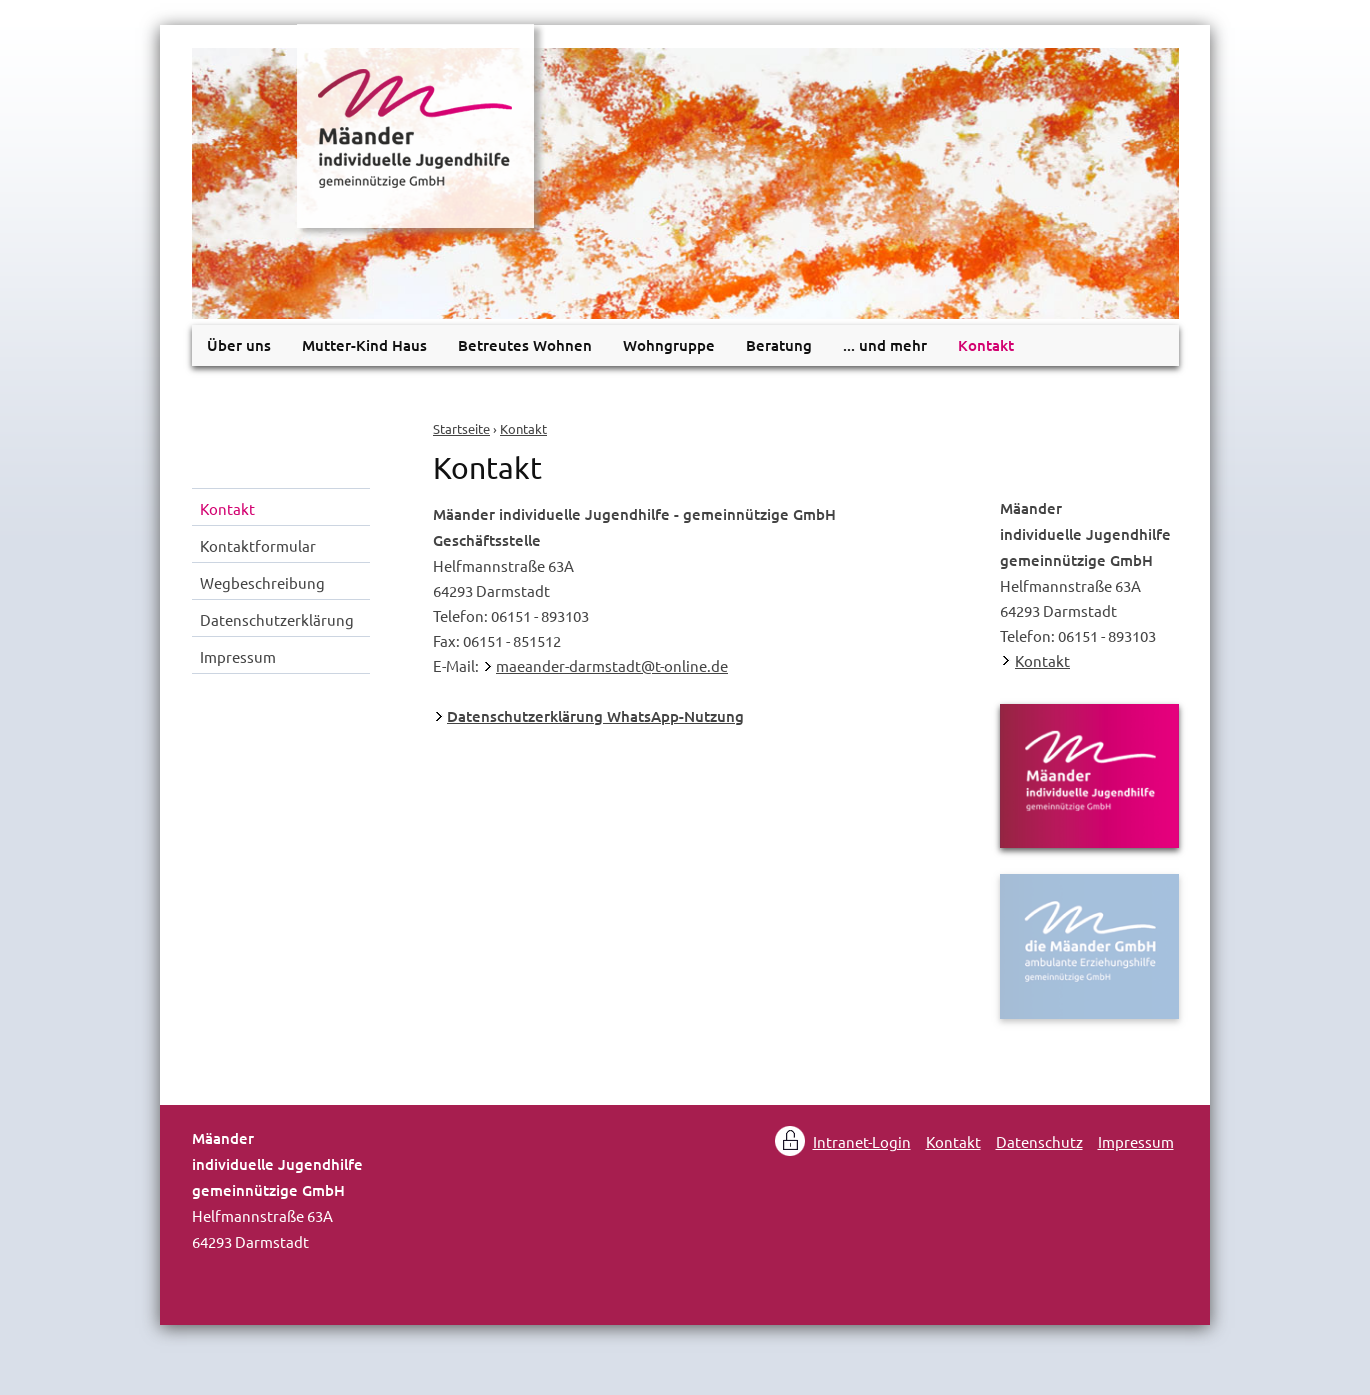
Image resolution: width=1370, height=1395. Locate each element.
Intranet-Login (862, 1141)
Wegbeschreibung (262, 582)
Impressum (238, 656)
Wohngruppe (669, 345)
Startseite (461, 428)
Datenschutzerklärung (277, 619)
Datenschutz (1039, 1141)
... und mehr (885, 345)
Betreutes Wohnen (525, 345)
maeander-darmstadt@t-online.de (612, 665)
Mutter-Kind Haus (364, 345)
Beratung (779, 345)
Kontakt (523, 428)
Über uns (239, 345)
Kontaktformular (258, 545)
